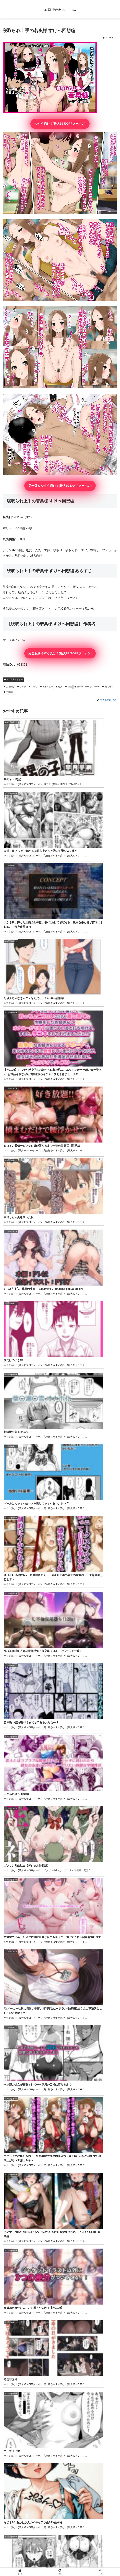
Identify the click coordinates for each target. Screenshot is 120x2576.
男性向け (9, 692)
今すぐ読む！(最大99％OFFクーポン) (60, 123)
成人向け (107, 686)
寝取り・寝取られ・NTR (87, 686)
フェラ (21, 686)
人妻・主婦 (46, 686)
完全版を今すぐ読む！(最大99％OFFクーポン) (60, 485)
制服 (68, 686)
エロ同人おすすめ (13, 679)
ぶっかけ (9, 686)
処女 (59, 686)
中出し (33, 686)
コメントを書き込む (60, 2532)
